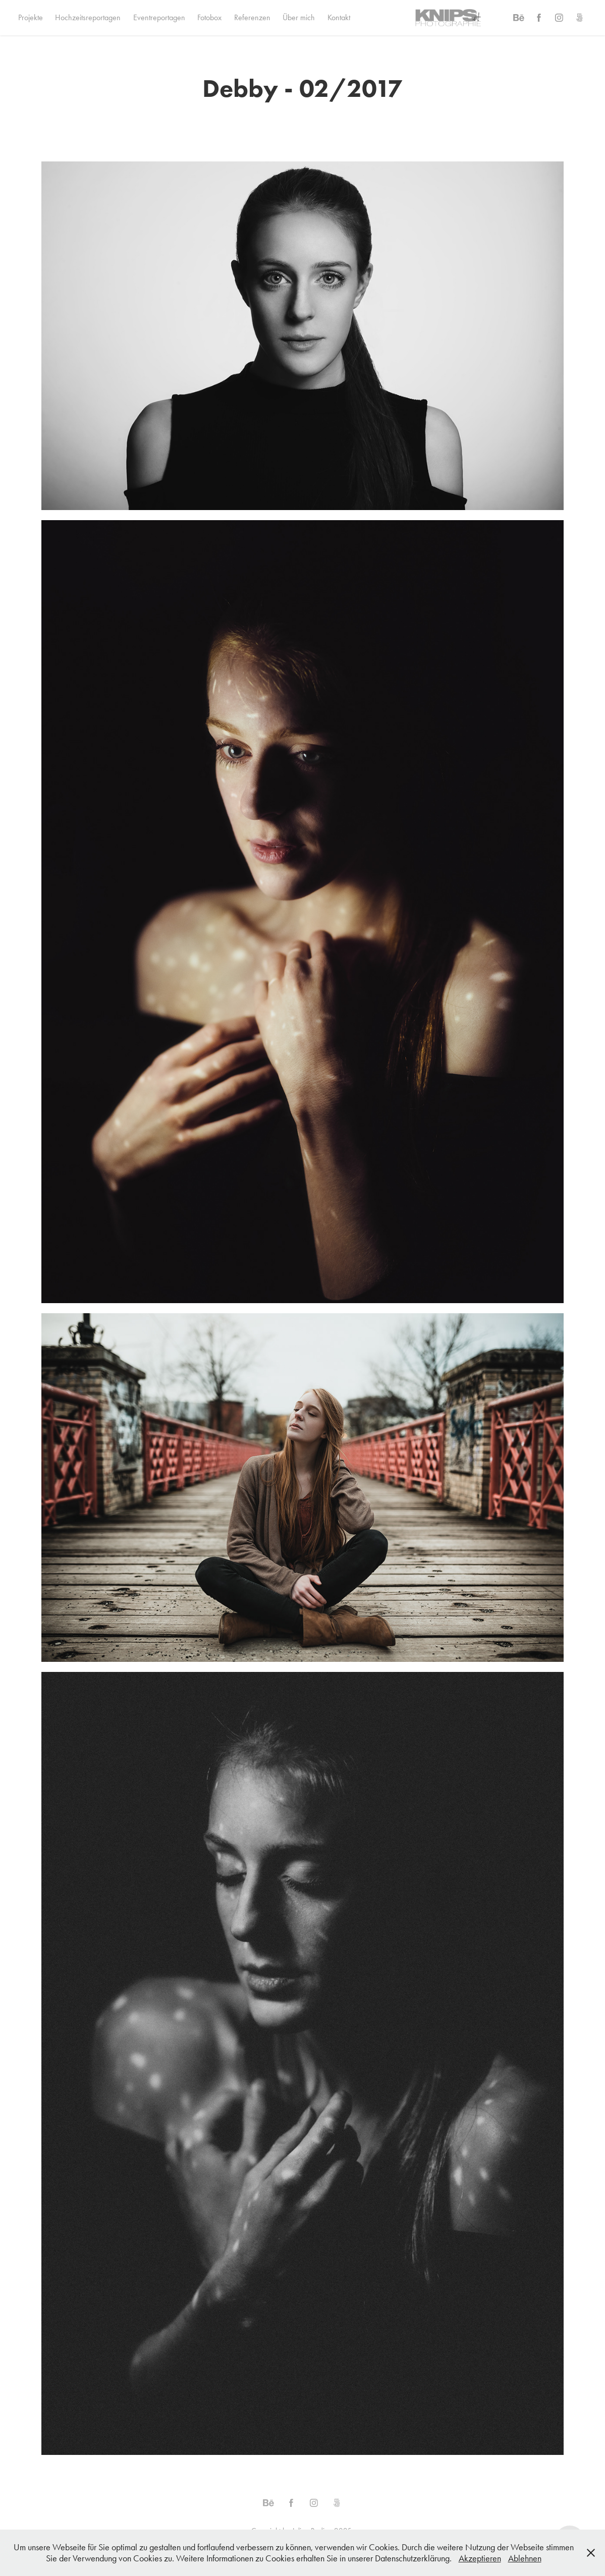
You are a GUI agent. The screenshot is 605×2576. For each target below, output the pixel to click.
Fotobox (209, 17)
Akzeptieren (480, 2558)
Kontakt (338, 17)
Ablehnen (524, 2558)
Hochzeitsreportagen (88, 17)
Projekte (30, 17)
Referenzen (252, 17)
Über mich (299, 17)
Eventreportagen (159, 17)
